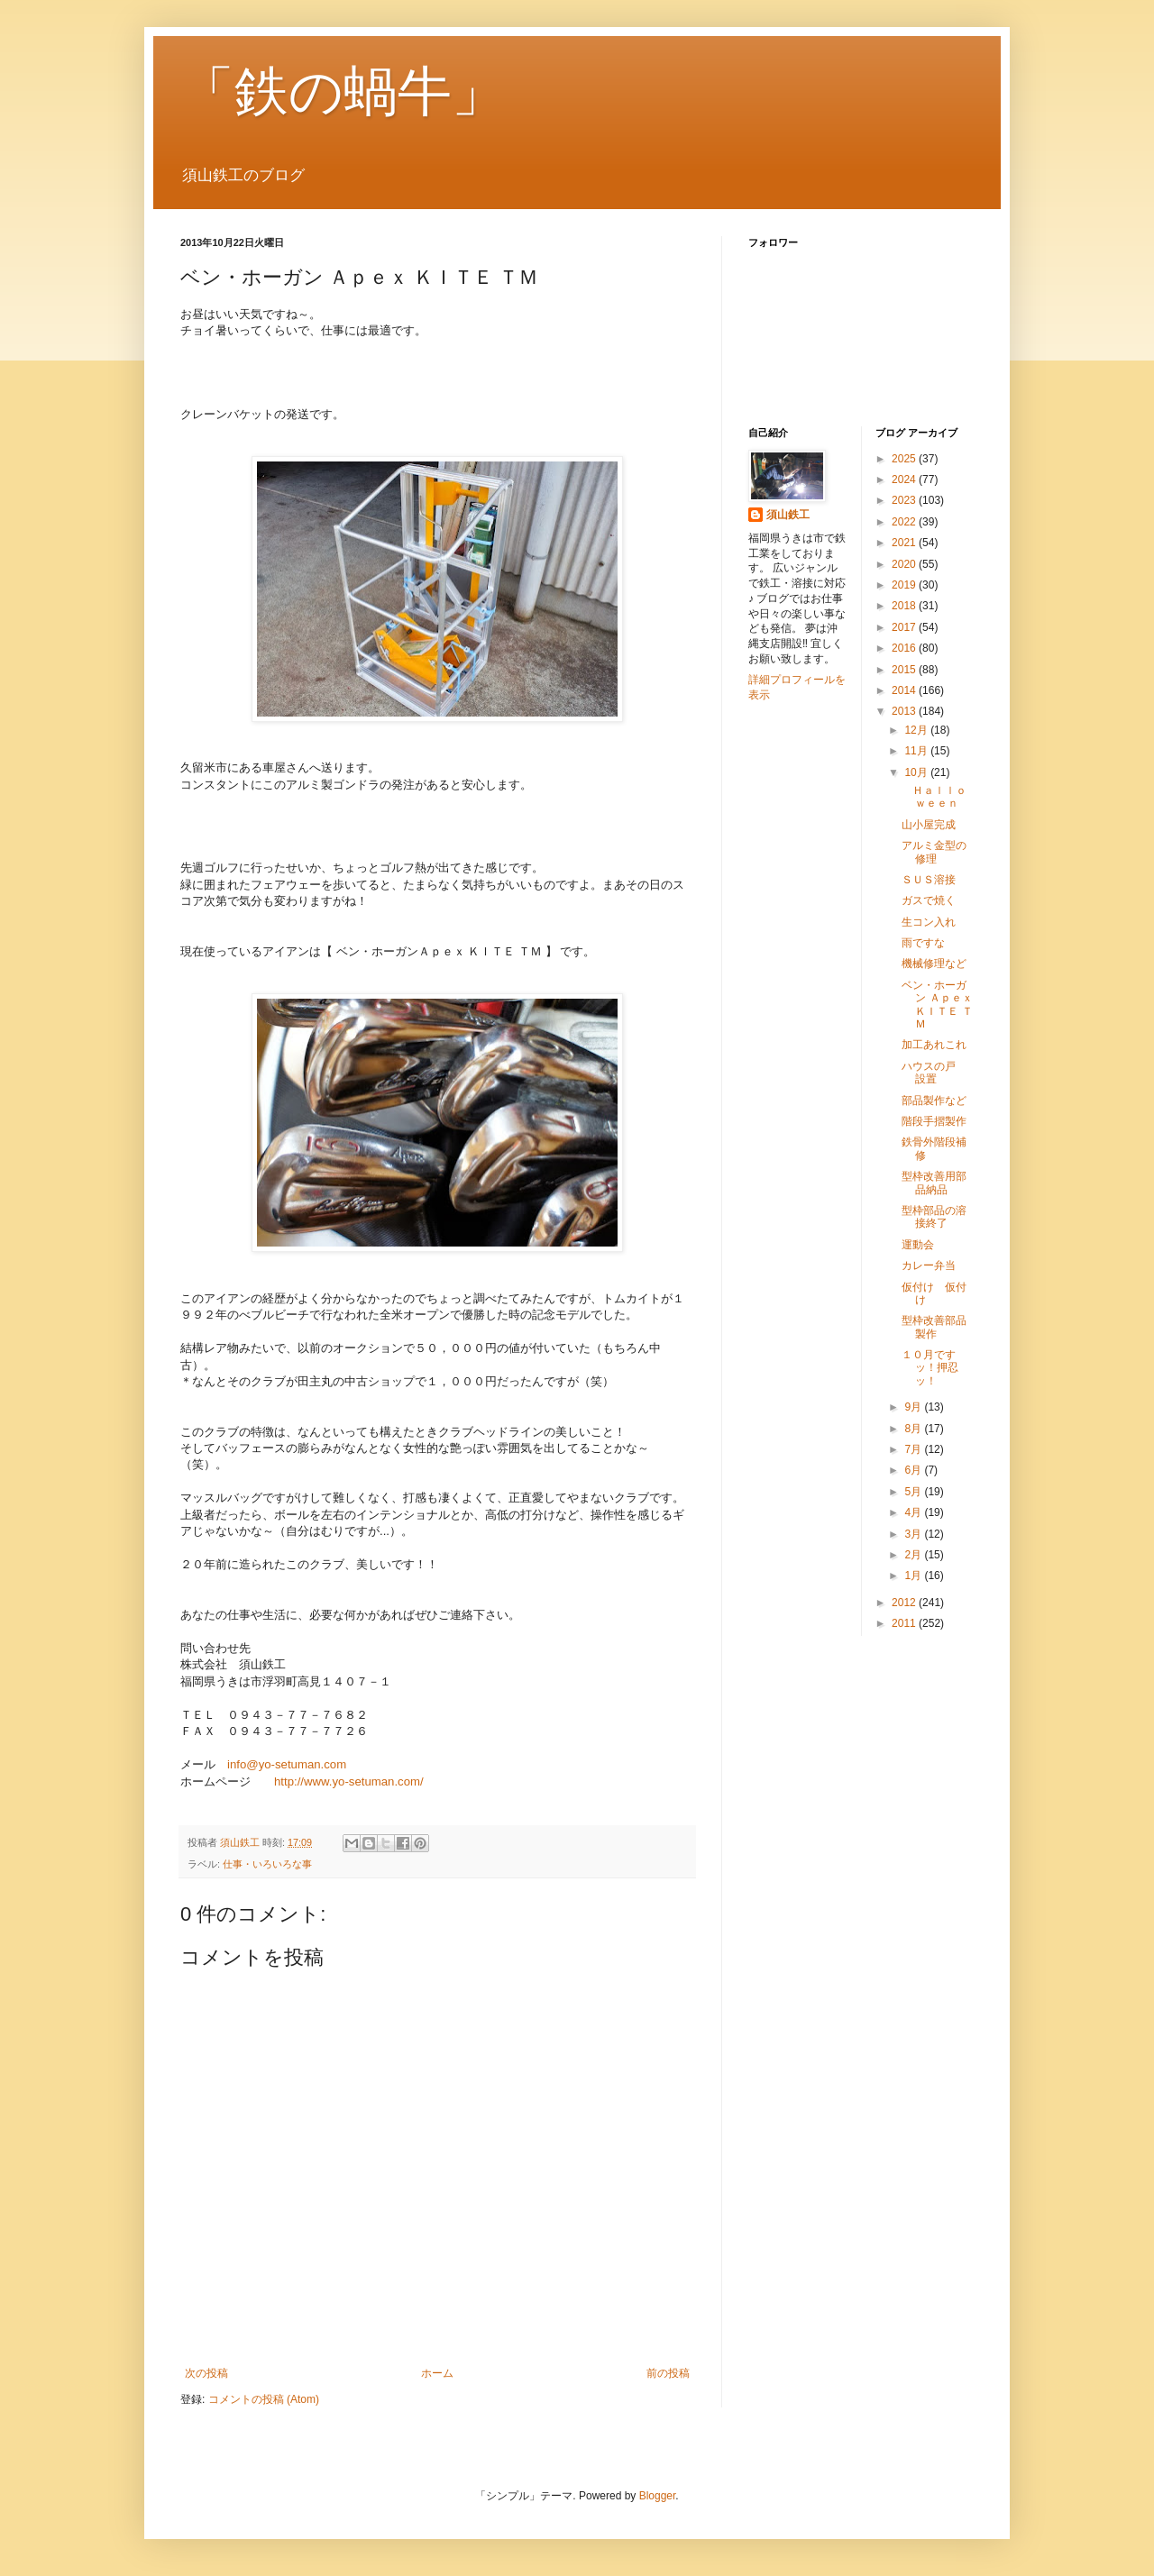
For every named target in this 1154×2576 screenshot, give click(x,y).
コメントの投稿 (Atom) (263, 2399)
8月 (914, 1428)
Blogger (657, 2495)
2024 (905, 479)
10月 (917, 772)
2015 (905, 669)
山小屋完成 (929, 824)
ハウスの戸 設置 (934, 1072)
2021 (905, 542)
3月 (914, 1534)
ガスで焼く (929, 900)
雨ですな (923, 942)
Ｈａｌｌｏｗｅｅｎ (934, 796)
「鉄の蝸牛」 (343, 91)
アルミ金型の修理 (934, 851)
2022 (905, 522)
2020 (905, 564)
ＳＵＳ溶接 (929, 879)
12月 (917, 730)
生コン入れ (929, 922)
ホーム (437, 2373)
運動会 (918, 1244)
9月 (914, 1407)
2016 (905, 648)
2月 (914, 1554)
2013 (905, 711)
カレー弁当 (929, 1265)
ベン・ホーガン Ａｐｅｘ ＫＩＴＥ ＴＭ (937, 1004)
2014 (905, 690)
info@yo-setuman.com (286, 1764)
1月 (914, 1575)
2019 (905, 585)
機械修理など (934, 963)
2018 (905, 605)
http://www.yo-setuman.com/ (349, 1781)
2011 (905, 1623)
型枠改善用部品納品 (934, 1182)
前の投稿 (668, 2373)
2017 (905, 627)
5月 (914, 1491)
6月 (914, 1470)
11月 (917, 750)
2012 (905, 1602)
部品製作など (934, 1100)
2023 (905, 500)
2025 (905, 458)
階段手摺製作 (934, 1121)
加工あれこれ (934, 1044)
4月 (914, 1512)
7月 (914, 1449)
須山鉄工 (788, 514)
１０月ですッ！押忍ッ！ (930, 1367)
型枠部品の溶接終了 (934, 1216)
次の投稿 (206, 2373)
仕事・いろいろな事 (267, 1864)
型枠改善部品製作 (934, 1326)
